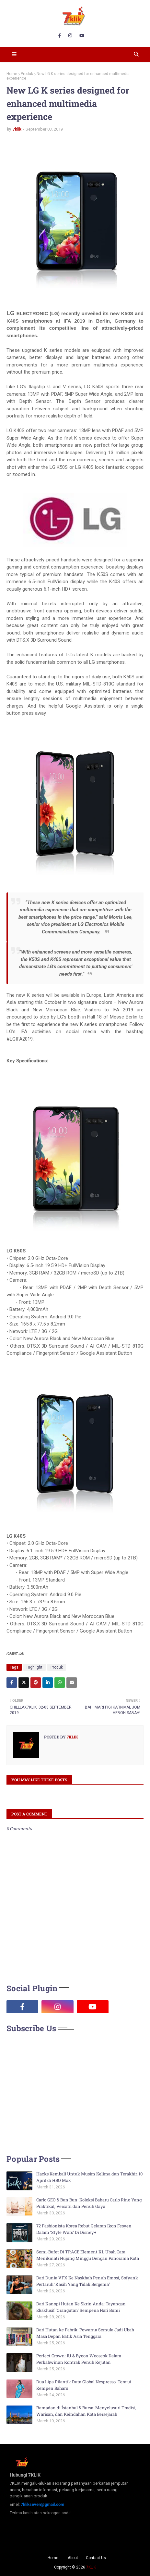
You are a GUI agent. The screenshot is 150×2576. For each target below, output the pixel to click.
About (73, 2558)
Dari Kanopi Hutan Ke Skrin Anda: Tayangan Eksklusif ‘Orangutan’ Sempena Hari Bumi (81, 2307)
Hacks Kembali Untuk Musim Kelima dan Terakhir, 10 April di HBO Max (89, 2177)
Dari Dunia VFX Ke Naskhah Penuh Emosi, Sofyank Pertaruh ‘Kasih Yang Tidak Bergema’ (87, 2281)
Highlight (34, 1667)
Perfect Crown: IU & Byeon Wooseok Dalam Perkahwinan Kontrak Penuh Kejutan (78, 2359)
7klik (17, 129)
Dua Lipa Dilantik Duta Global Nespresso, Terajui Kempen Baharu (83, 2385)
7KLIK (91, 2567)
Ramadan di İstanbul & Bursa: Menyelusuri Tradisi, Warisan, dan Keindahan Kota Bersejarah (86, 2411)
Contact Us (96, 2558)
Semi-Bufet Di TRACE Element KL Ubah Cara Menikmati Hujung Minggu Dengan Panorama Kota (87, 2255)
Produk (27, 73)
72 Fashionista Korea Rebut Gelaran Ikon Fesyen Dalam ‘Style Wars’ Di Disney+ (84, 2229)
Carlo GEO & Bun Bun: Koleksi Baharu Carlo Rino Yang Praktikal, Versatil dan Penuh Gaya (89, 2203)
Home (11, 73)
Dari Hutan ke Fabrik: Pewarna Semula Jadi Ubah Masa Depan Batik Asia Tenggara (85, 2333)
